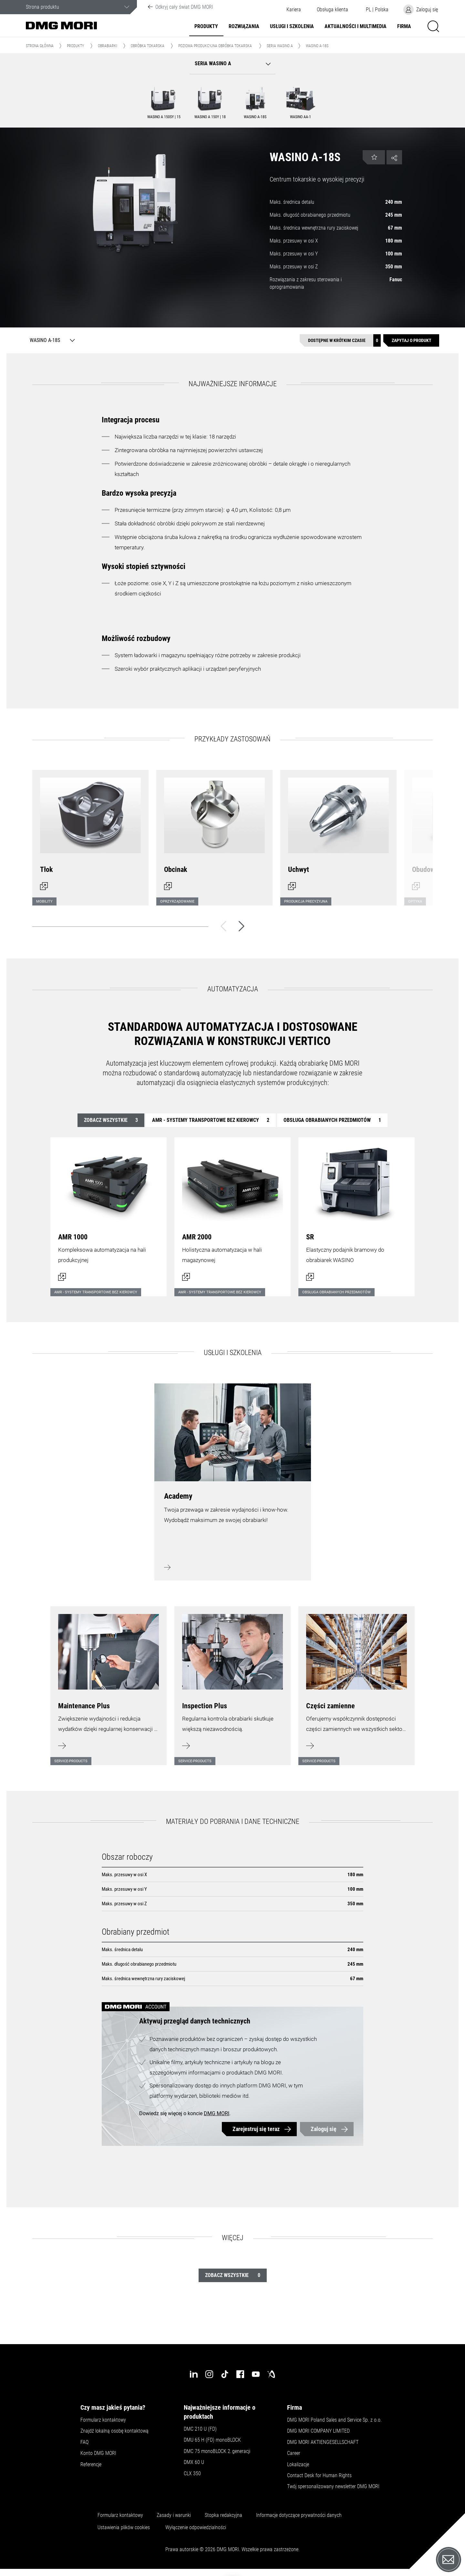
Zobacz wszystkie (111, 1120)
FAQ (84, 2442)
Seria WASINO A (280, 46)
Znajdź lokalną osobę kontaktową (114, 2431)
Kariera (293, 9)
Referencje (90, 2464)
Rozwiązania (244, 26)
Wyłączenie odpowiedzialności (195, 2527)
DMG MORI (216, 2113)
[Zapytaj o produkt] (411, 340)
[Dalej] (241, 926)
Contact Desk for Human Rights (319, 2475)
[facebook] (240, 2374)
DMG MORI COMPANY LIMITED (318, 2431)
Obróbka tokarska (147, 46)
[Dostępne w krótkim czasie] (340, 340)
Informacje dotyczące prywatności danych (299, 2515)
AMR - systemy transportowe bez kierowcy (210, 1120)
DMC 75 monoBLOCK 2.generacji (217, 2451)
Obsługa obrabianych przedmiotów (332, 1120)
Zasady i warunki (174, 2515)
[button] (332, 9)
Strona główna (40, 46)
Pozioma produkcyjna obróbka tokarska (215, 46)
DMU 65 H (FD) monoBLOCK (212, 2440)
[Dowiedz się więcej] (108, 1681)
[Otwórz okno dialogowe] (90, 834)
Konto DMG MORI (98, 2453)
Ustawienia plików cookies (124, 2527)
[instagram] (209, 2374)
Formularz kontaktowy (103, 2420)
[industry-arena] (271, 2374)
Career (293, 2453)
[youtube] (256, 2374)
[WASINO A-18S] (51, 340)
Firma (404, 26)
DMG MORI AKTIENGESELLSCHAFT (322, 2442)
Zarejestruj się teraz (256, 2129)
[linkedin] (194, 2374)
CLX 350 (192, 2474)
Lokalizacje (298, 2464)
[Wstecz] (223, 926)
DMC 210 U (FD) (200, 2429)
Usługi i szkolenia (292, 26)
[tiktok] (225, 2374)
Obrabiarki (107, 46)
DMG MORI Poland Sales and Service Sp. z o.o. (334, 2420)
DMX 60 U (194, 2462)
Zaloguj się (323, 2129)
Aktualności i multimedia (356, 26)
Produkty (206, 26)
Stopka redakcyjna (223, 2515)
